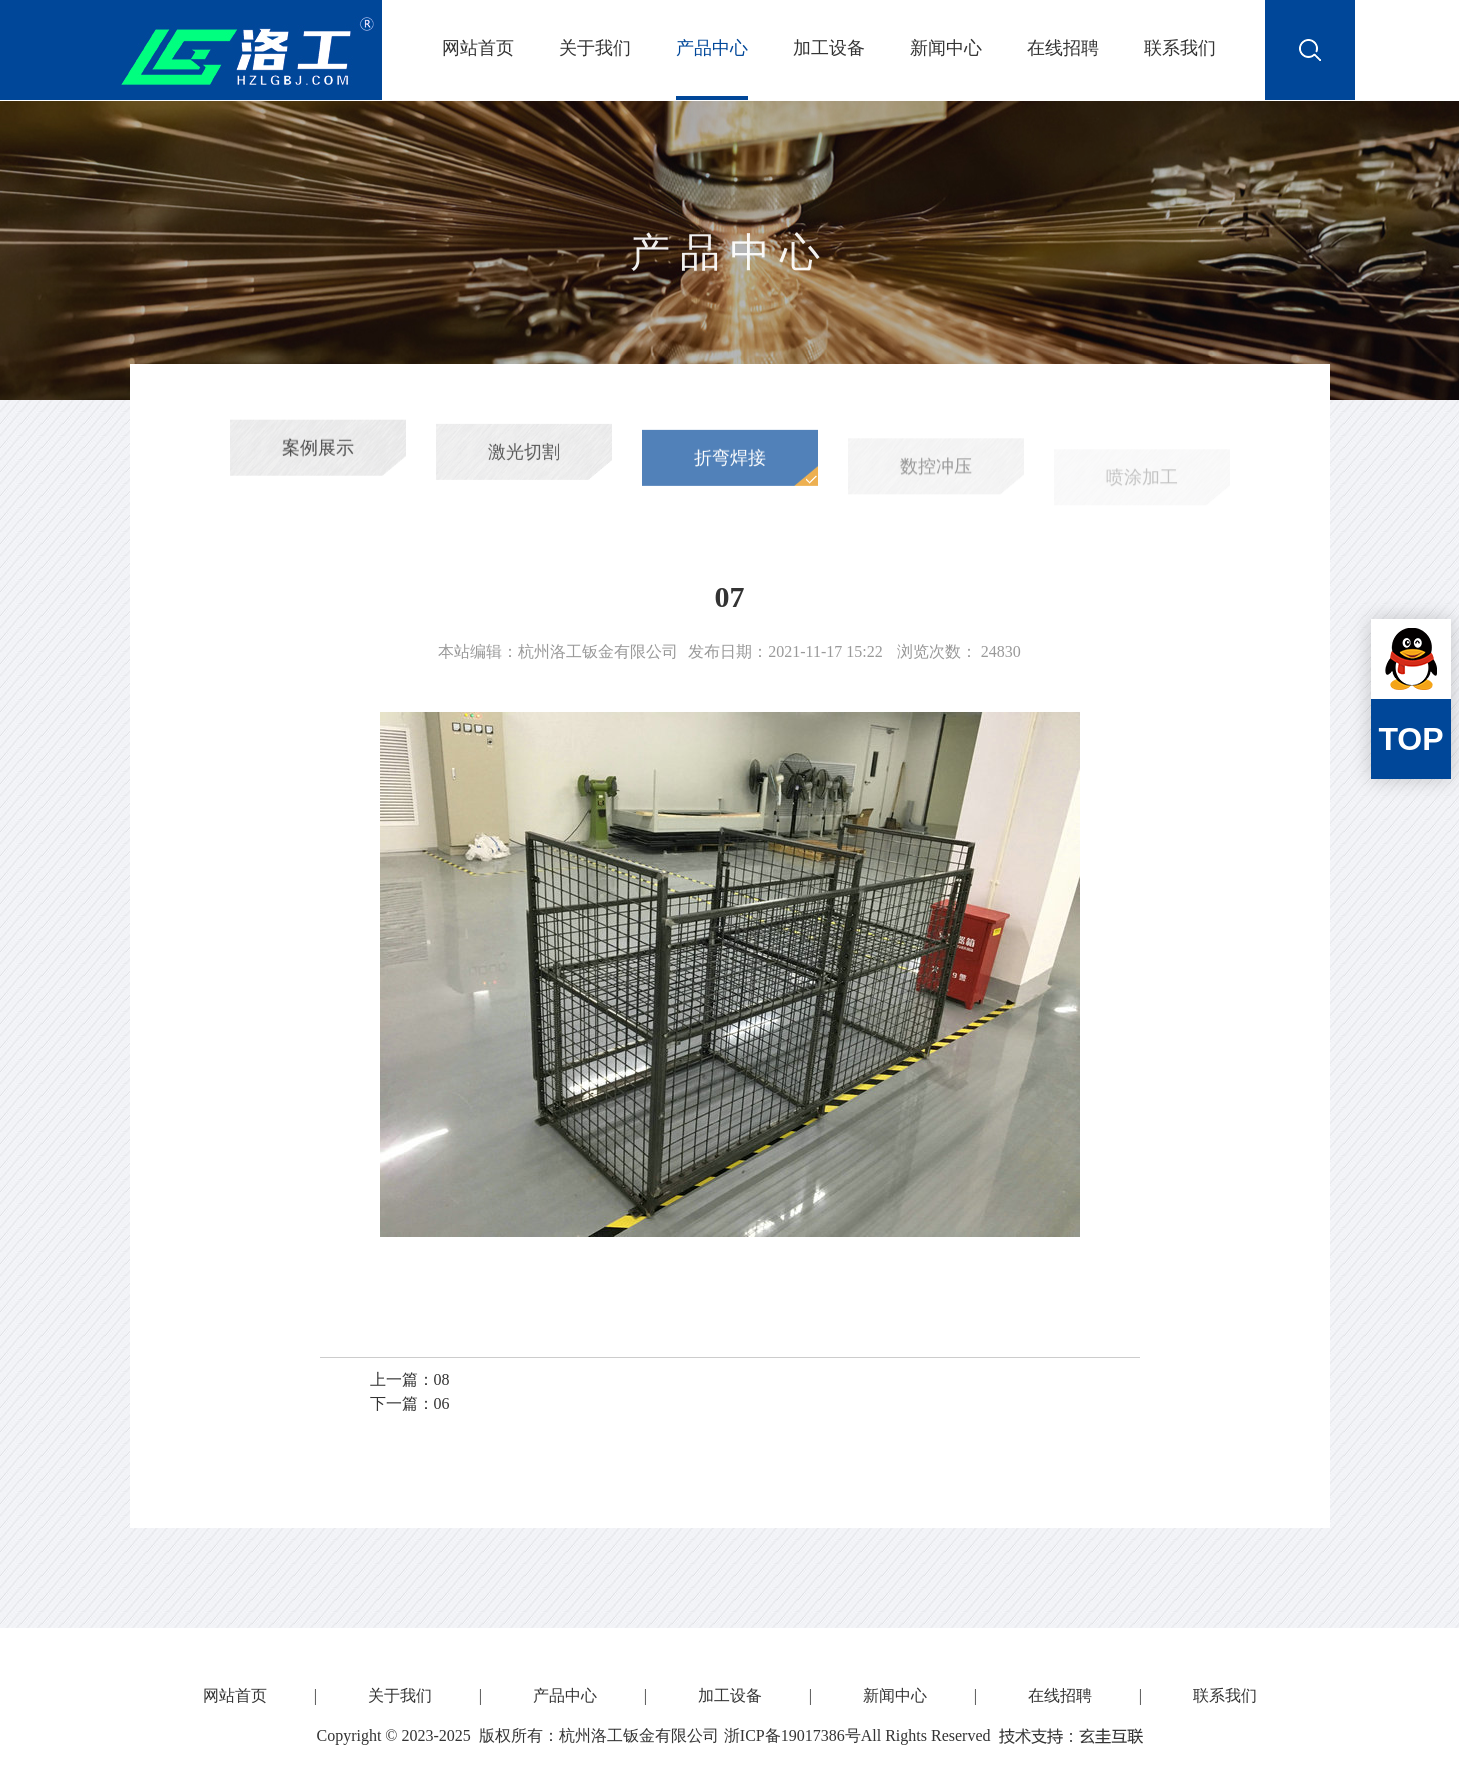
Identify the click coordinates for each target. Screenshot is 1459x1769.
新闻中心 (946, 48)
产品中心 (712, 48)
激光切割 (524, 459)
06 (442, 1403)
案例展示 (318, 453)
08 (442, 1379)
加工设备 (829, 48)
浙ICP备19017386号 (792, 1735)
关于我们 (595, 48)
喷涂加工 (1142, 488)
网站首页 (478, 48)
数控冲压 (936, 479)
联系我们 (1180, 48)
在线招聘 (1063, 48)
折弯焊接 (730, 468)
